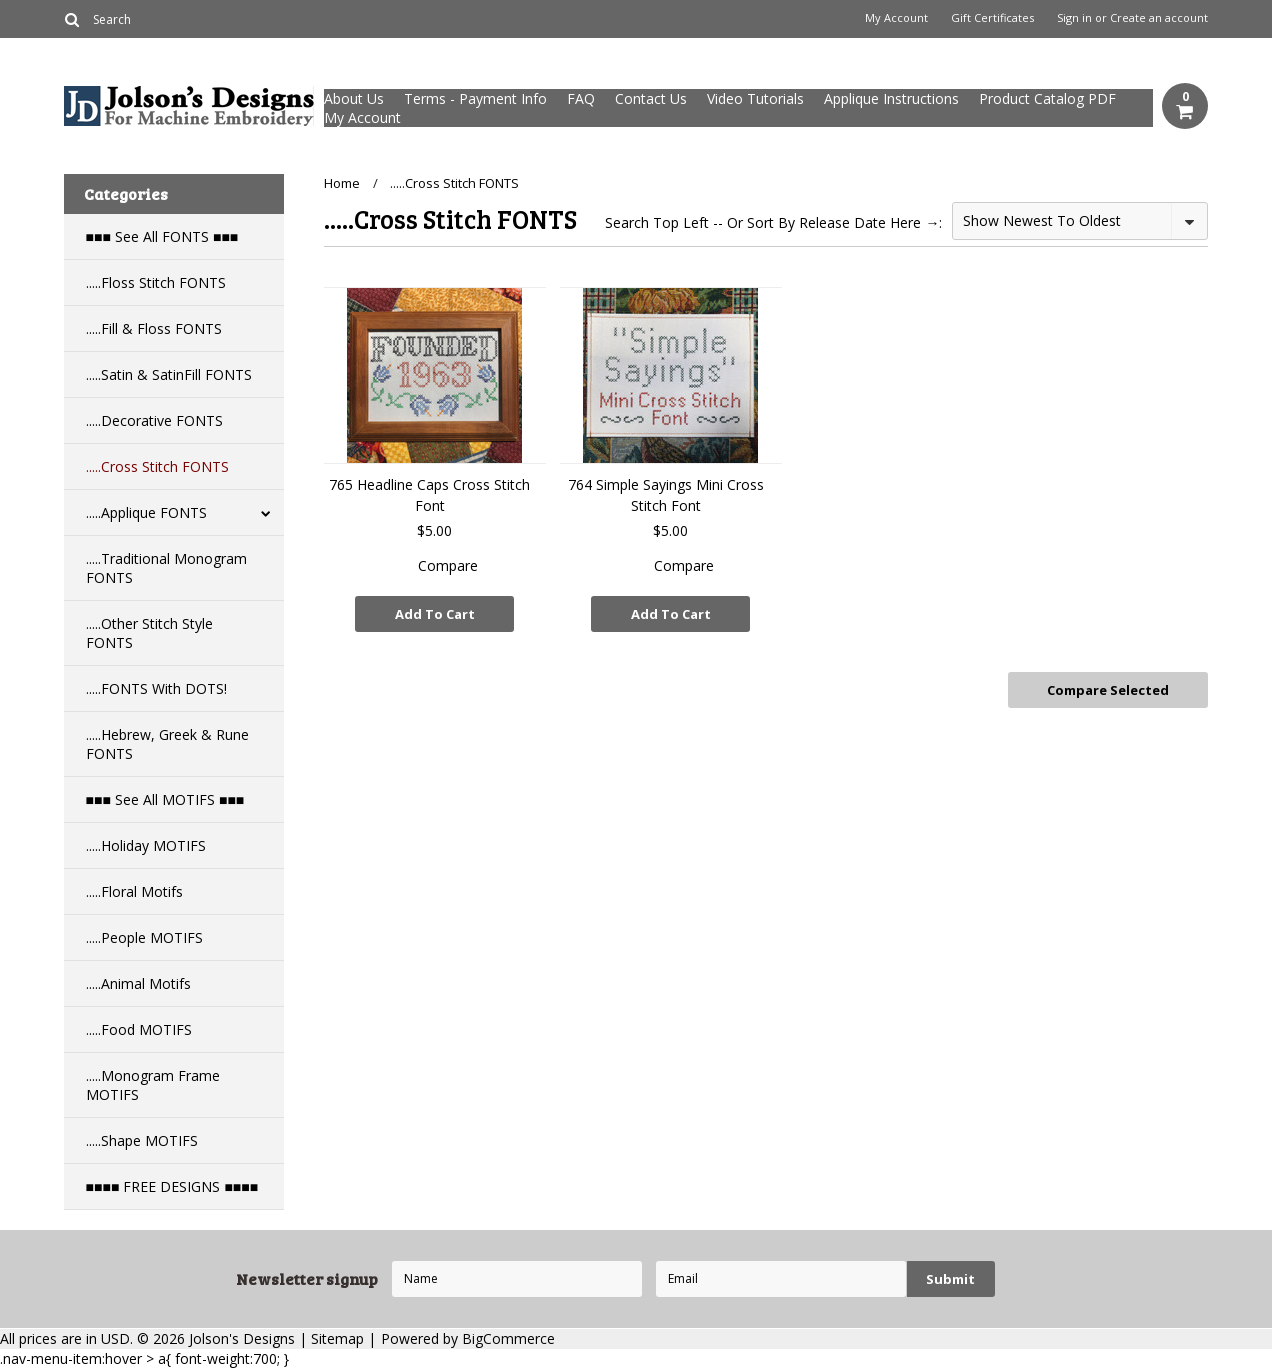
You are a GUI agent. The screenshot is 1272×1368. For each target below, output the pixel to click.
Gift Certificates (992, 18)
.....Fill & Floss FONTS (154, 328)
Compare (448, 565)
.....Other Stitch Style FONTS (149, 633)
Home (342, 183)
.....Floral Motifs (134, 891)
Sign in (1074, 18)
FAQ (581, 98)
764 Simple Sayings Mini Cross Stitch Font (666, 495)
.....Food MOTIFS (139, 1029)
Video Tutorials (755, 98)
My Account (896, 18)
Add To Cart (435, 614)
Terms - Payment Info (475, 98)
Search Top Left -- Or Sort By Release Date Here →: (773, 222)
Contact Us (651, 98)
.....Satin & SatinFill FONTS (169, 374)
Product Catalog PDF (1047, 98)
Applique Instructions (891, 98)
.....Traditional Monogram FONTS (166, 568)
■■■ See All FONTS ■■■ (162, 236)
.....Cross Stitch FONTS (157, 466)
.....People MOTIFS (144, 937)
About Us (354, 98)
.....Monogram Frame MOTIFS (153, 1085)
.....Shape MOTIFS (142, 1140)
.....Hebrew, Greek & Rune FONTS (167, 744)
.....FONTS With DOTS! (156, 688)
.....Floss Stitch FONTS (156, 282)
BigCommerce (508, 1338)
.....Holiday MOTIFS (146, 845)
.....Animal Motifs (138, 983)
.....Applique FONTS (146, 512)
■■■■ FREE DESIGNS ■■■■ (172, 1186)
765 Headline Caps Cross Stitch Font (429, 495)
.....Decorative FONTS (154, 420)
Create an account (1159, 18)
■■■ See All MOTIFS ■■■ (165, 799)
